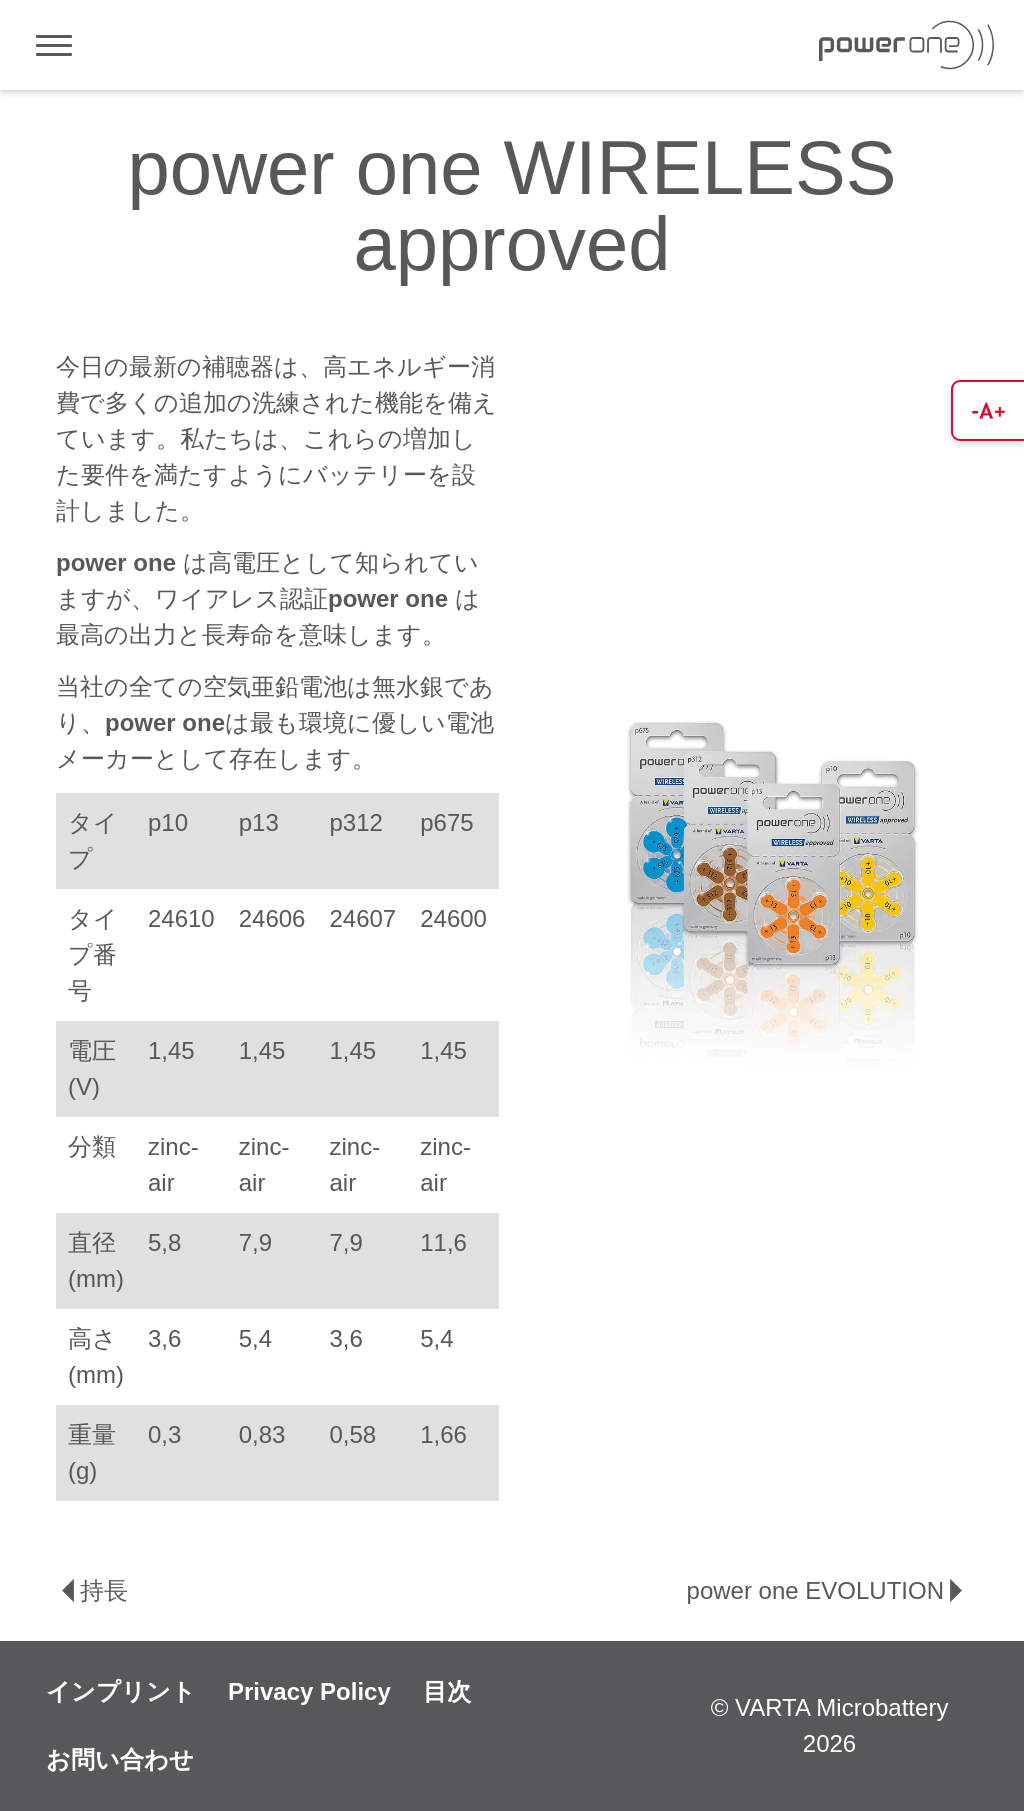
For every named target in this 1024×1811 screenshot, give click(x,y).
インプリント (121, 1691)
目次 (447, 1691)
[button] (987, 410)
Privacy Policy (309, 1691)
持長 (92, 1590)
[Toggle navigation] (54, 45)
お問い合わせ (120, 1759)
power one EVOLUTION (827, 1590)
